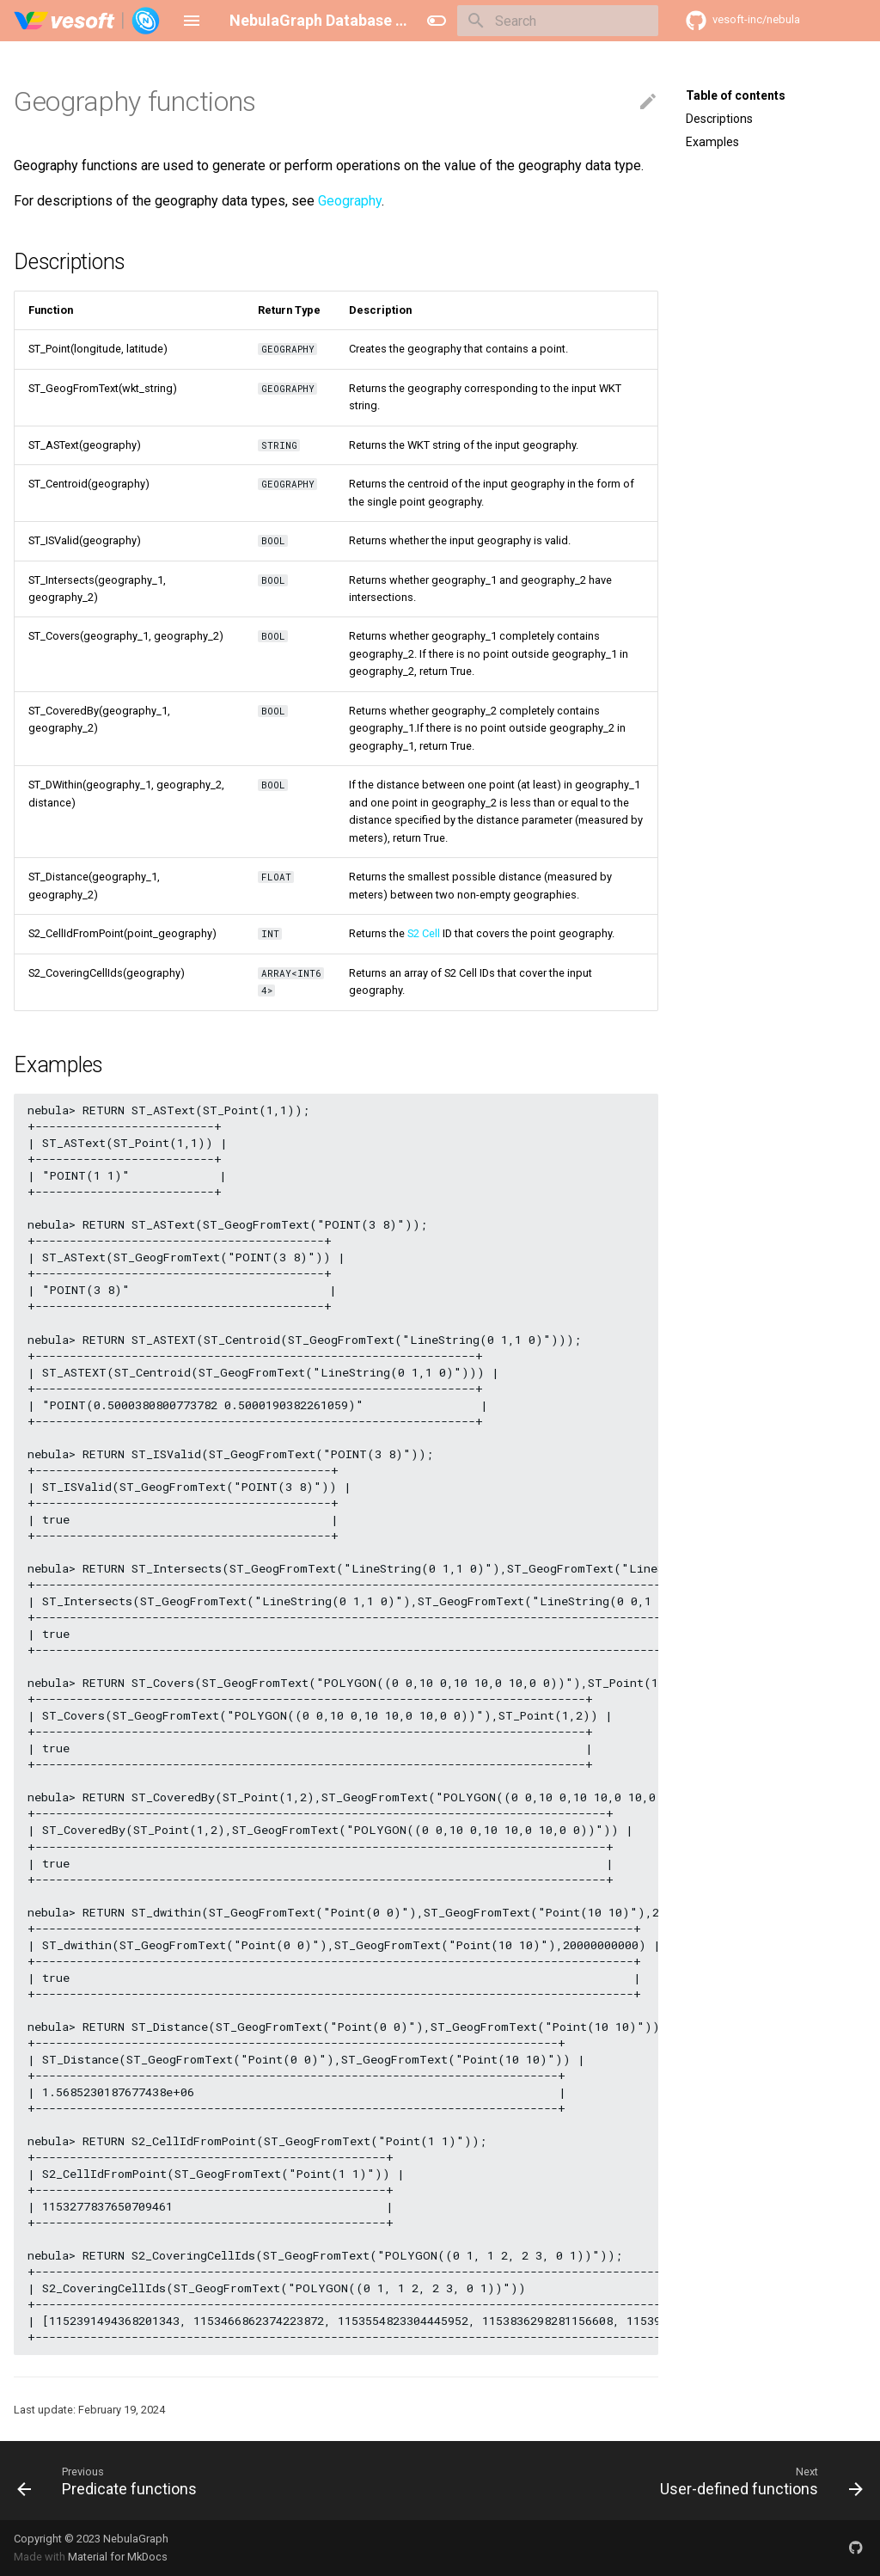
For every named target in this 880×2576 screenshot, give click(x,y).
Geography (350, 201)
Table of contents (735, 95)
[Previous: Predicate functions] (110, 2480)
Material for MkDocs (118, 2556)
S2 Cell (423, 933)
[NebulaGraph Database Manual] (87, 20)
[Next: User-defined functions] (758, 2480)
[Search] (557, 20)
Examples (712, 142)
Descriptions (719, 119)
